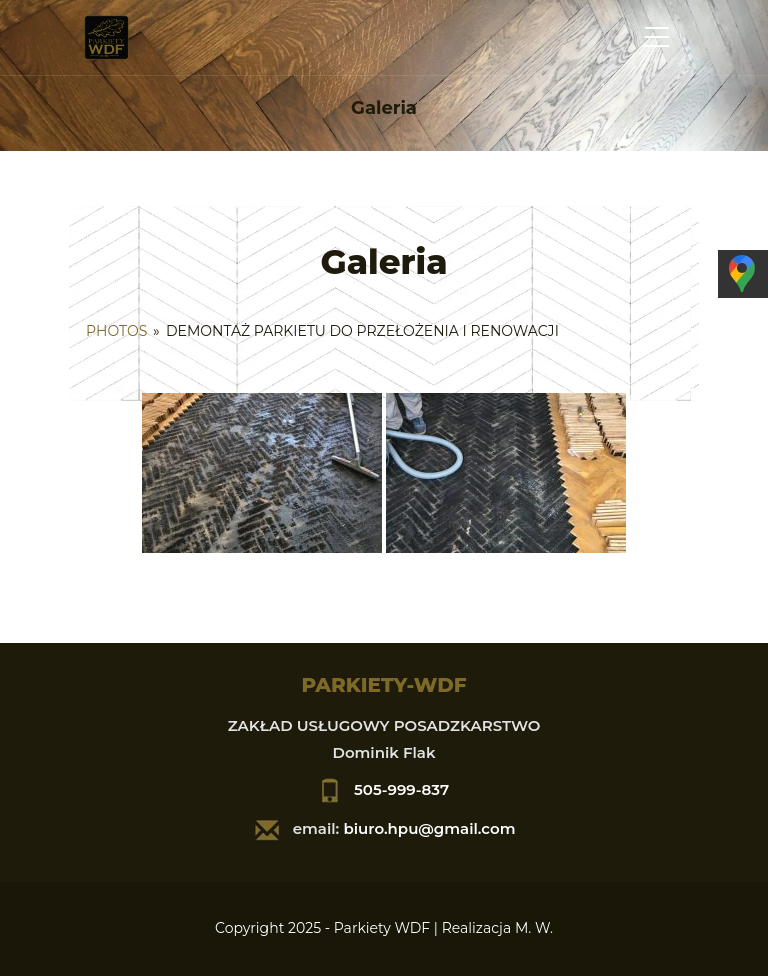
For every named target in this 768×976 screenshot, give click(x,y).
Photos (116, 331)
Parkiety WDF (382, 928)
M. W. (534, 928)
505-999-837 (401, 789)
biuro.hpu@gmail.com (429, 828)
